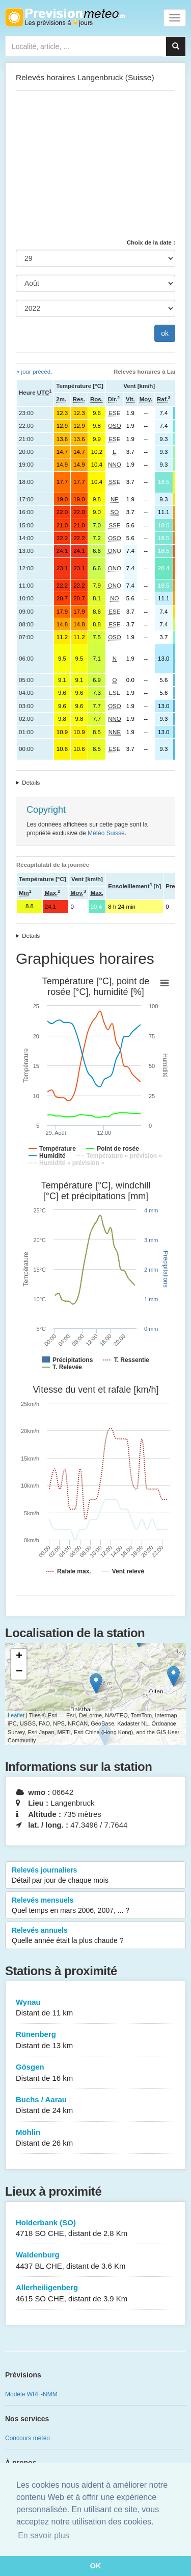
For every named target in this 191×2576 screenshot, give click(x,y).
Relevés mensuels (95, 1905)
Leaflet (16, 1715)
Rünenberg (95, 2040)
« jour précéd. (34, 372)
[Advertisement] (95, 164)
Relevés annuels (95, 1936)
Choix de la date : (151, 242)
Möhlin (95, 2138)
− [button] (19, 1672)
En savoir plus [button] (43, 2535)
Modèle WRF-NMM (31, 2394)
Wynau (95, 2008)
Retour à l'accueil (65, 17)
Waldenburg (95, 2260)
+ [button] (19, 1656)
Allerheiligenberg (95, 2293)
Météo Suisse (106, 833)
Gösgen (95, 2072)
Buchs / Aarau (95, 2105)
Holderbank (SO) (95, 2228)
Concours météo (27, 2438)
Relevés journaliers (95, 1875)
